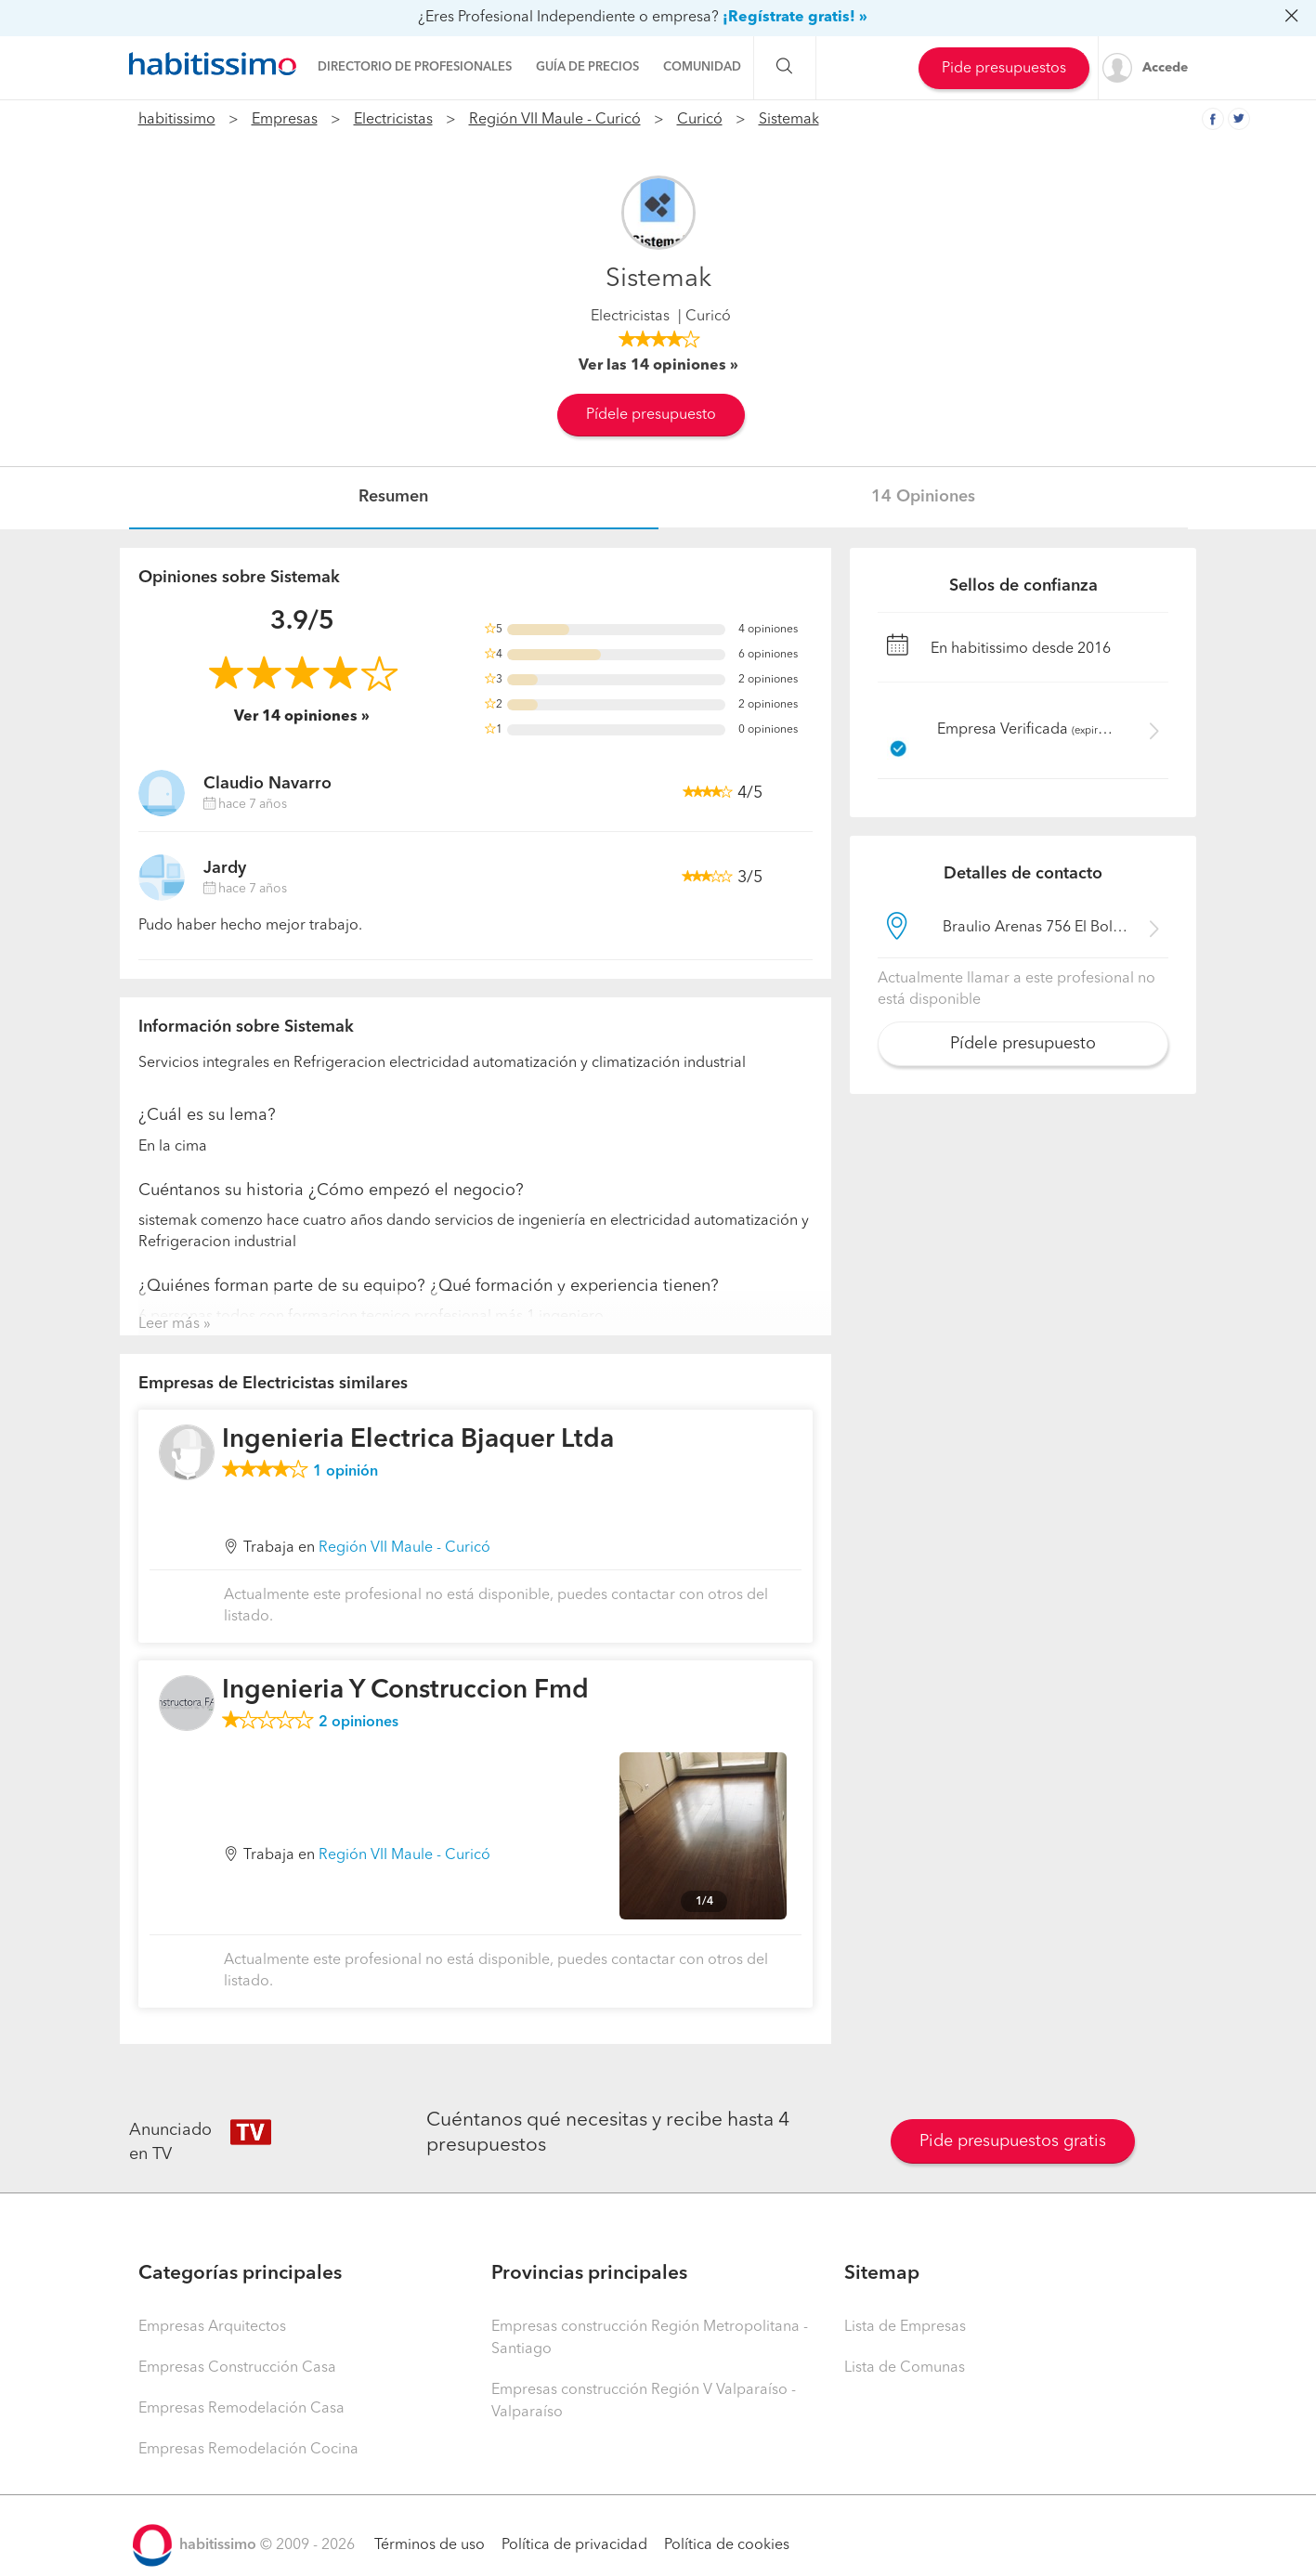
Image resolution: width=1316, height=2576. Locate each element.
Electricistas (393, 119)
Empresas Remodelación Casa (241, 2408)
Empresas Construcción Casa (237, 2368)
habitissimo (176, 119)
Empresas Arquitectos (212, 2327)
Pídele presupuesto (651, 415)
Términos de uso (429, 2545)
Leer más (169, 1324)
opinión (345, 1471)
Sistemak (789, 119)
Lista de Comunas (904, 2368)
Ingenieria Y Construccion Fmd (405, 1691)
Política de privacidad (574, 2545)
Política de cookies (726, 2545)
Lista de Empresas (905, 2327)
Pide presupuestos (1004, 68)
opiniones (358, 1722)
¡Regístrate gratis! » (795, 17)
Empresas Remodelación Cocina (248, 2449)
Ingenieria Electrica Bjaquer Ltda (418, 1440)
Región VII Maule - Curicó (555, 119)
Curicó (700, 119)
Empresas (285, 119)
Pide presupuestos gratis (1012, 2141)
